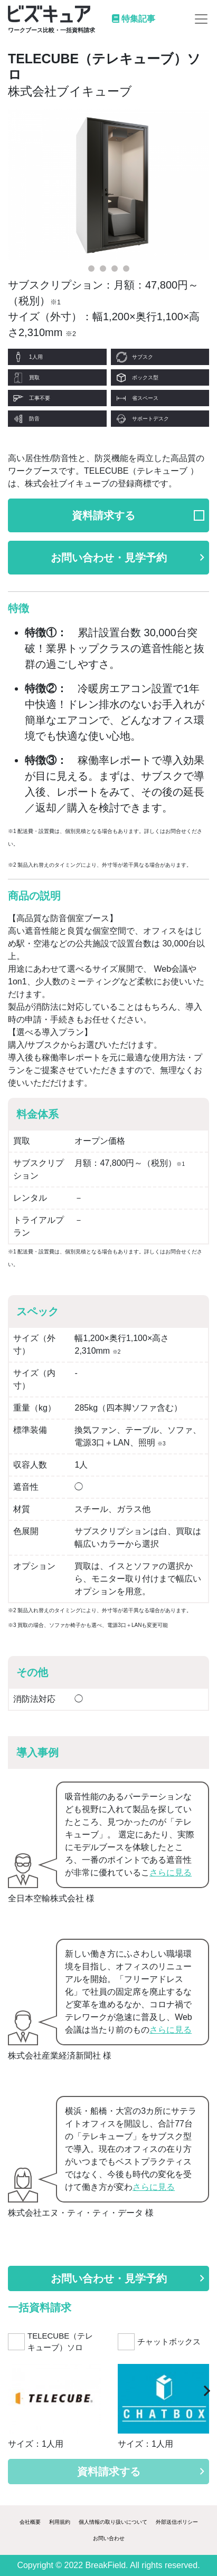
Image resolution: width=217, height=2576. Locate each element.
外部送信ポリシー (177, 2522)
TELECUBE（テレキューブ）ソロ (60, 2341)
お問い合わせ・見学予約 (128, 557)
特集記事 (133, 18)
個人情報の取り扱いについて (113, 2522)
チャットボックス (169, 2341)
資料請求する (103, 515)
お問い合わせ (109, 2538)
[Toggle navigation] (201, 19)
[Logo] (51, 19)
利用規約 (59, 2522)
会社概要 (30, 2522)
